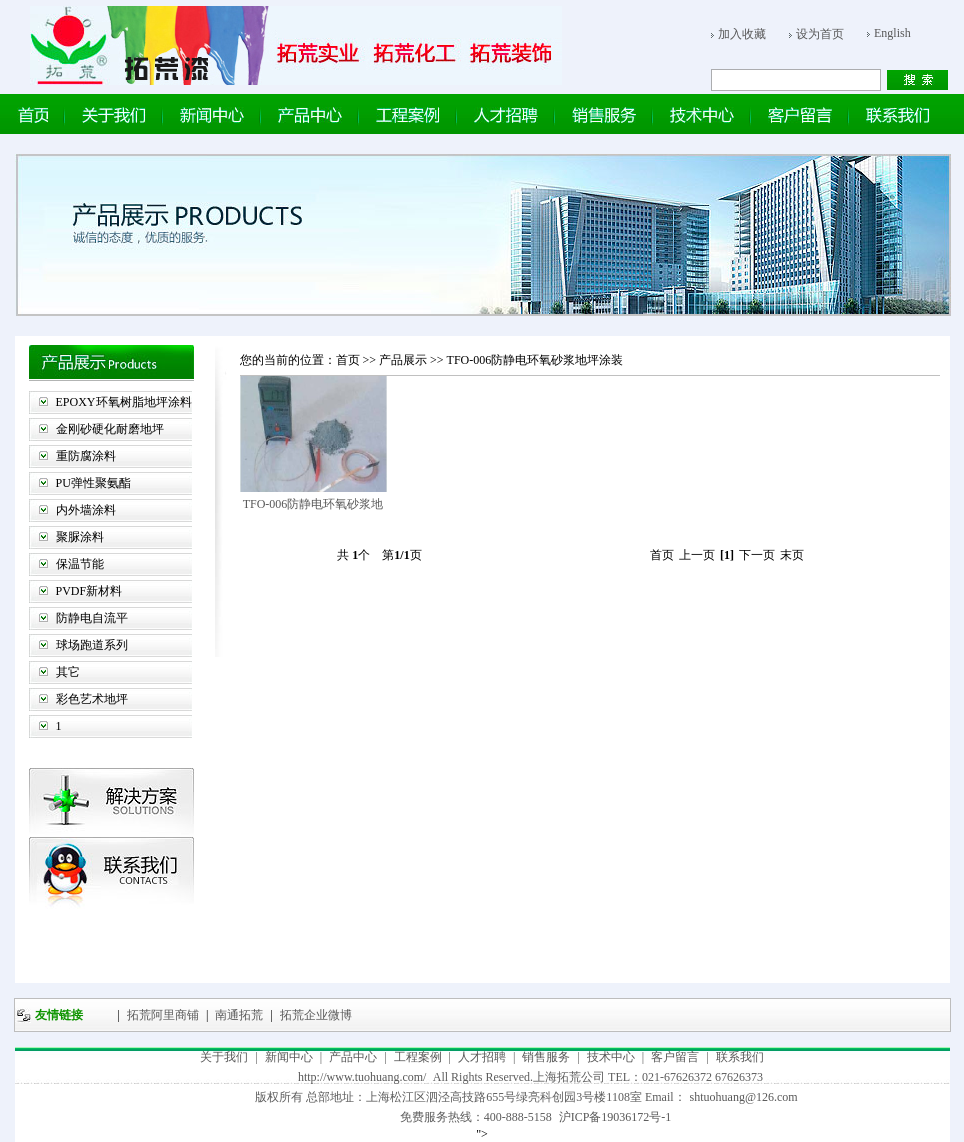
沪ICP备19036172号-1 (615, 1117)
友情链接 (59, 1015)
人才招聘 (482, 1057)
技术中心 (611, 1057)
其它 (68, 672)
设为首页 (820, 34)
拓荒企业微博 (314, 1015)
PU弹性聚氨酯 (93, 483)
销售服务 (546, 1057)
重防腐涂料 (86, 456)
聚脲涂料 (80, 537)
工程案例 (418, 1057)
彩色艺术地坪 (92, 699)
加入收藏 (742, 34)
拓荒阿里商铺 (161, 1015)
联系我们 (740, 1057)
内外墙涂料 (86, 510)
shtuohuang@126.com (744, 1097)
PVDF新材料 (89, 591)
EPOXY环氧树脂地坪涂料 (124, 402)
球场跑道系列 (92, 645)
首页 (348, 360)
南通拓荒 (237, 1015)
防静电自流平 (92, 618)
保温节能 (80, 564)
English (892, 33)
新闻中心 (289, 1057)
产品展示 (404, 360)
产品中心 (353, 1057)
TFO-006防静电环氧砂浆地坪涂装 (535, 360)
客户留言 (675, 1057)
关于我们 (224, 1057)
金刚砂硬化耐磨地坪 (110, 429)
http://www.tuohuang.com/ (362, 1077)
